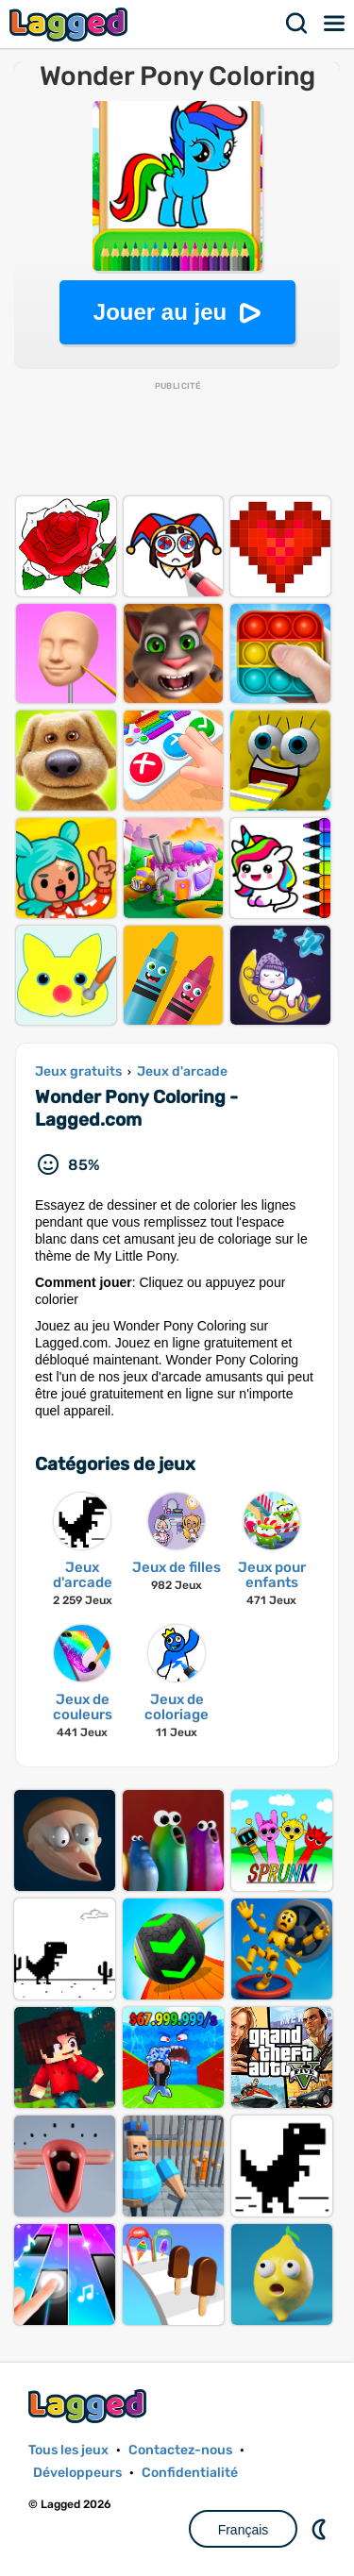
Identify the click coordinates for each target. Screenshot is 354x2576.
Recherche (297, 23)
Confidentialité (190, 2473)
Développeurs (77, 2473)
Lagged (70, 24)
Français (243, 2529)
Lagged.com (89, 2406)
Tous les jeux (68, 2450)
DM (321, 2529)
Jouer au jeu (160, 312)
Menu (335, 23)
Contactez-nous (180, 2450)
